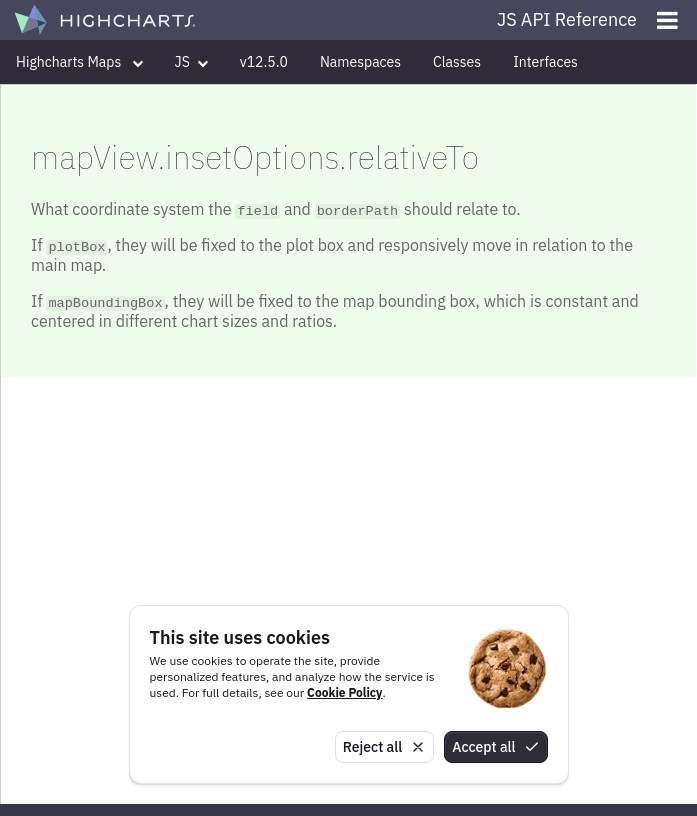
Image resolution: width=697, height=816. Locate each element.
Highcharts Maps (79, 62)
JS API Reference (567, 19)
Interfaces (545, 62)
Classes (457, 62)
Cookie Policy (344, 692)
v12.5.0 (264, 62)
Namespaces (360, 62)
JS (191, 62)
